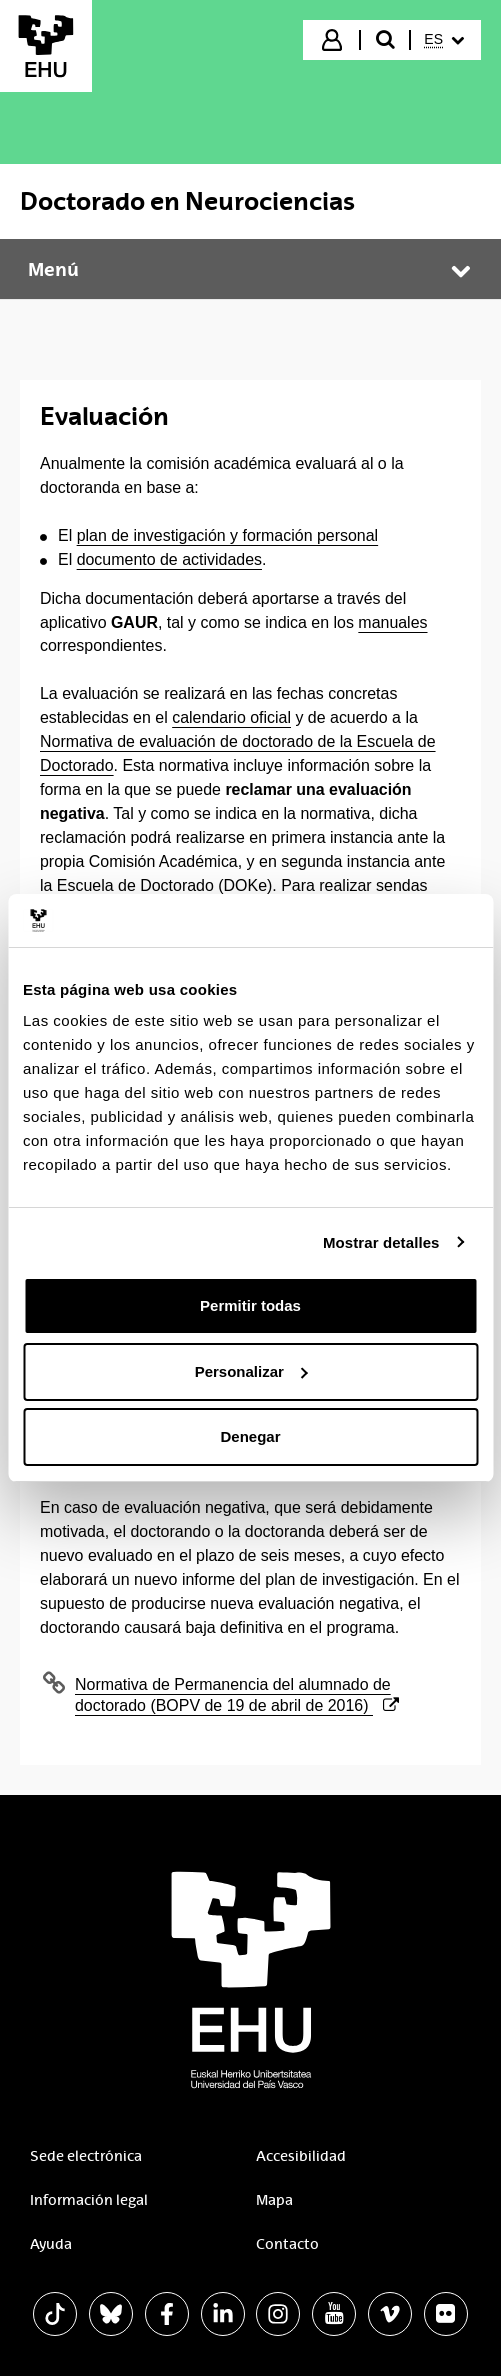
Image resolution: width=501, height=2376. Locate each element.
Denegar (250, 1436)
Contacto (287, 2244)
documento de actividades (169, 559)
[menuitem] (444, 40)
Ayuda (51, 2244)
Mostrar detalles (381, 1242)
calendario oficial (231, 717)
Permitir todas (250, 1305)
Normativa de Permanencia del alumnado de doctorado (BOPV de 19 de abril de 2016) (237, 1695)
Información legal (89, 2200)
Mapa (274, 2200)
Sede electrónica (86, 2156)
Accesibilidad (301, 2156)
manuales (392, 622)
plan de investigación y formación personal (228, 535)
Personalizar (251, 1371)
